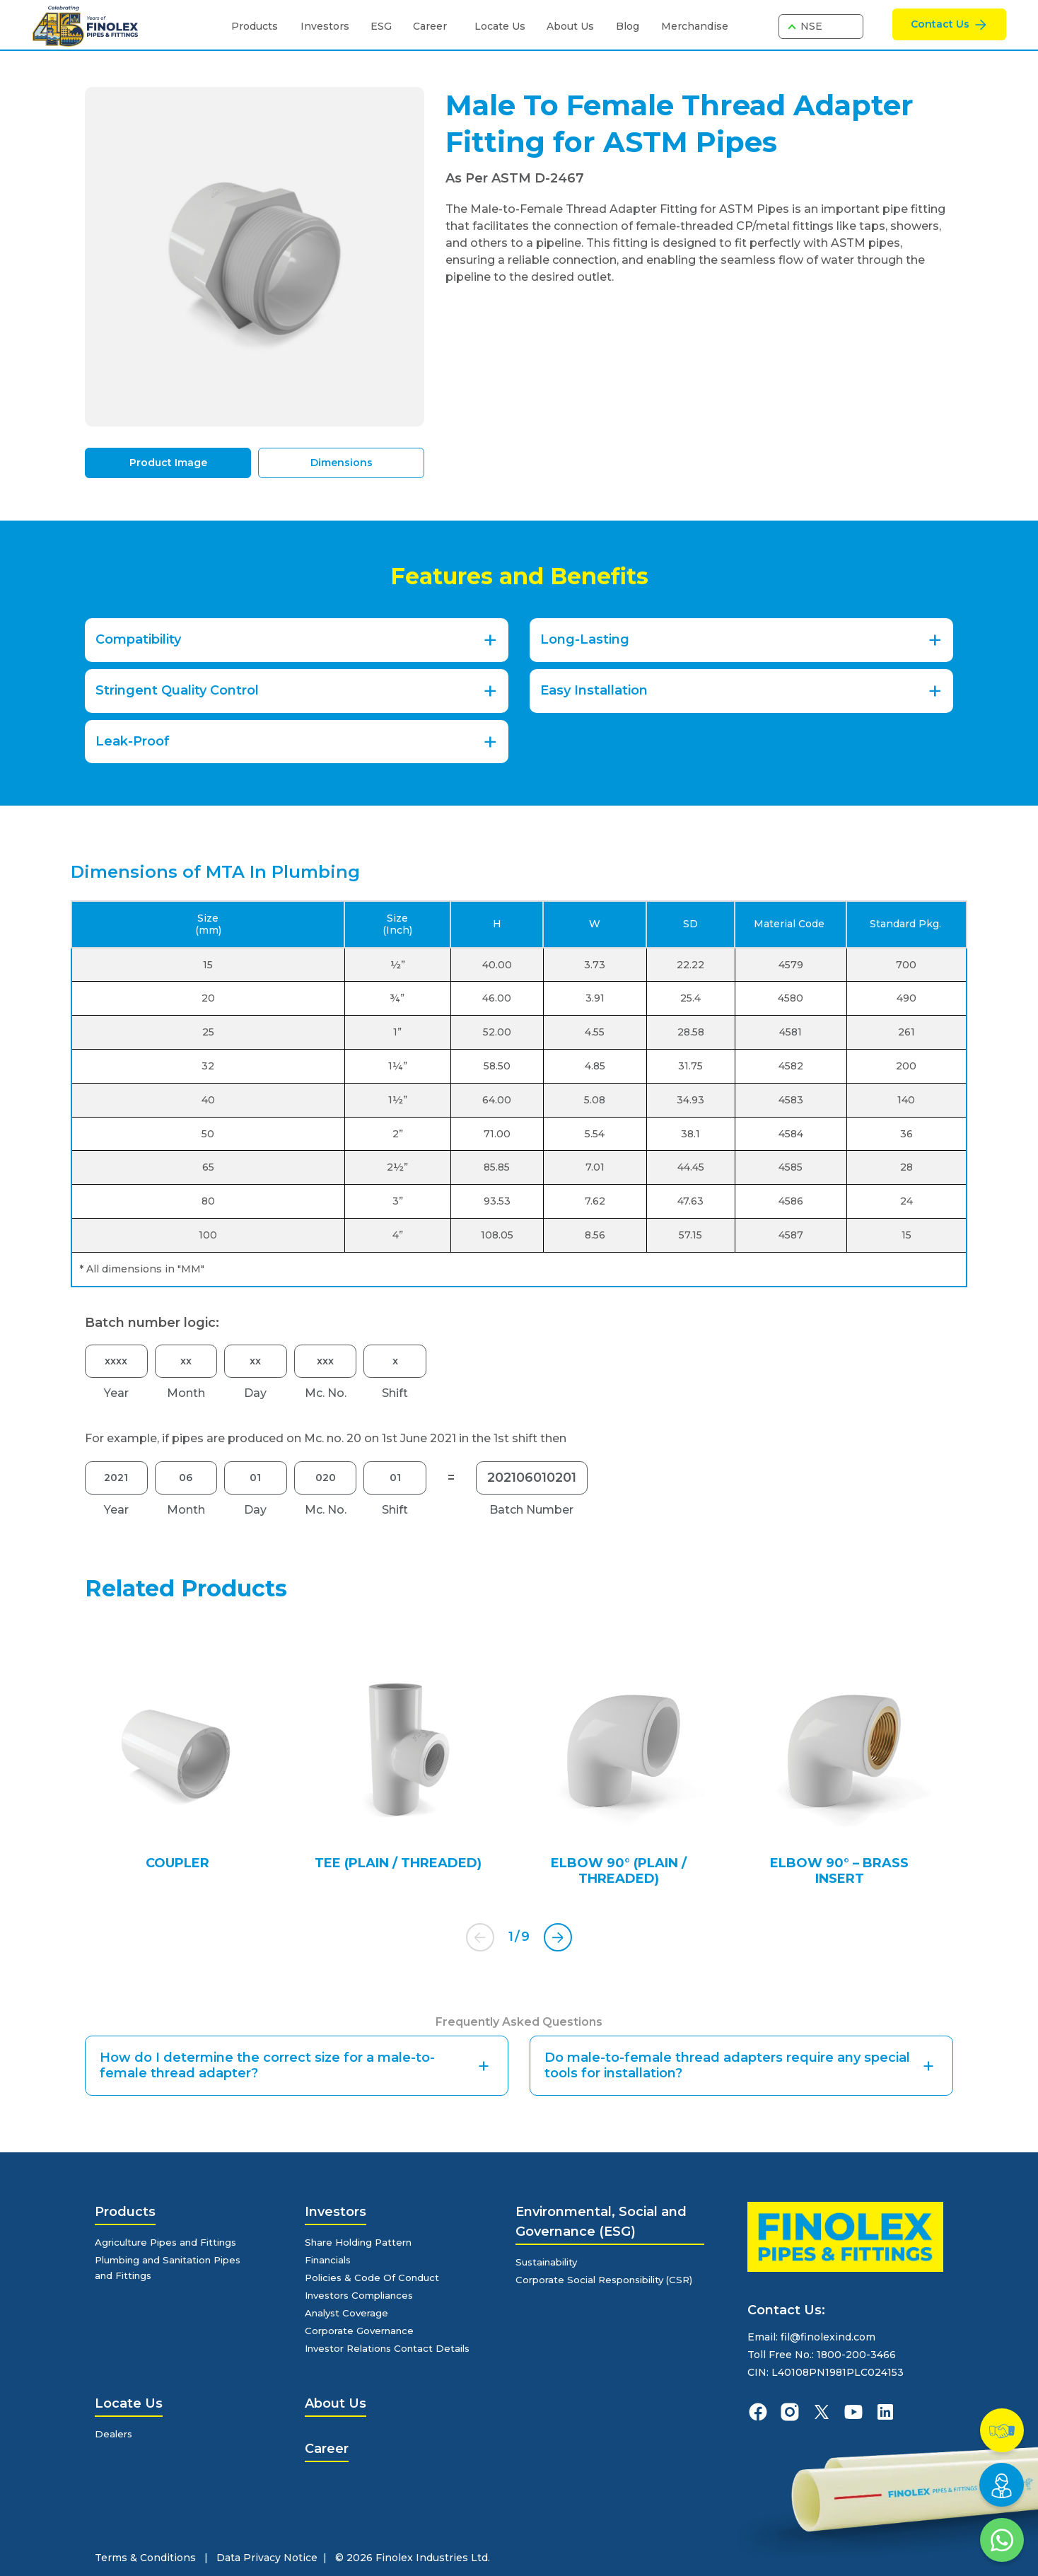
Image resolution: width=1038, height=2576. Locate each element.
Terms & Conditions (145, 2557)
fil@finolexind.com (828, 2337)
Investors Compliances (364, 2295)
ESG (381, 26)
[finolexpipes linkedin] (885, 2412)
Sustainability (549, 2262)
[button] (558, 1937)
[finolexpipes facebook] (758, 2412)
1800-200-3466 (856, 2354)
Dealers (114, 2433)
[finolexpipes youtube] (853, 2412)
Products (254, 26)
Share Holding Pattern (362, 2242)
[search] (759, 26)
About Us (570, 26)
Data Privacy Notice (266, 2557)
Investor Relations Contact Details (393, 2348)
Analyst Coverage (349, 2313)
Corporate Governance (363, 2330)
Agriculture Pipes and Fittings (171, 2242)
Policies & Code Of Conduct (375, 2277)
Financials (330, 2259)
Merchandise (694, 26)
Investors (325, 26)
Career (430, 26)
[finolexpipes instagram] (789, 2412)
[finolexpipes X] (821, 2412)
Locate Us (499, 26)
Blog (627, 26)
